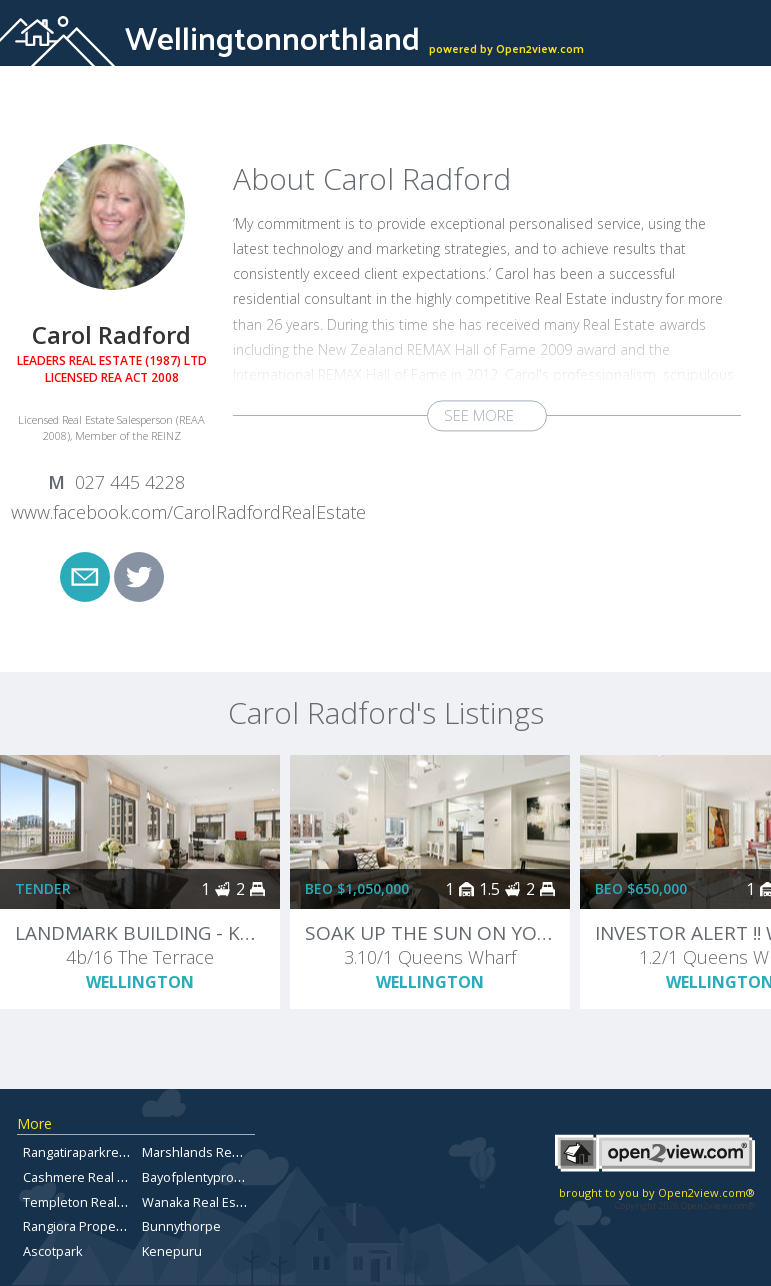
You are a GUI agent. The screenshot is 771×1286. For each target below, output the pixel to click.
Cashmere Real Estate (88, 1177)
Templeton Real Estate (90, 1202)
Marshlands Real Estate (212, 1152)
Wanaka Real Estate (200, 1202)
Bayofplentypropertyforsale (225, 1177)
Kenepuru (172, 1251)
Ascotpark (53, 1251)
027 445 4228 (130, 482)
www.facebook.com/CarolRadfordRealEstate (188, 512)
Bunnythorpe (181, 1226)
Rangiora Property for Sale (102, 1226)
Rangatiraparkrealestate (95, 1152)
